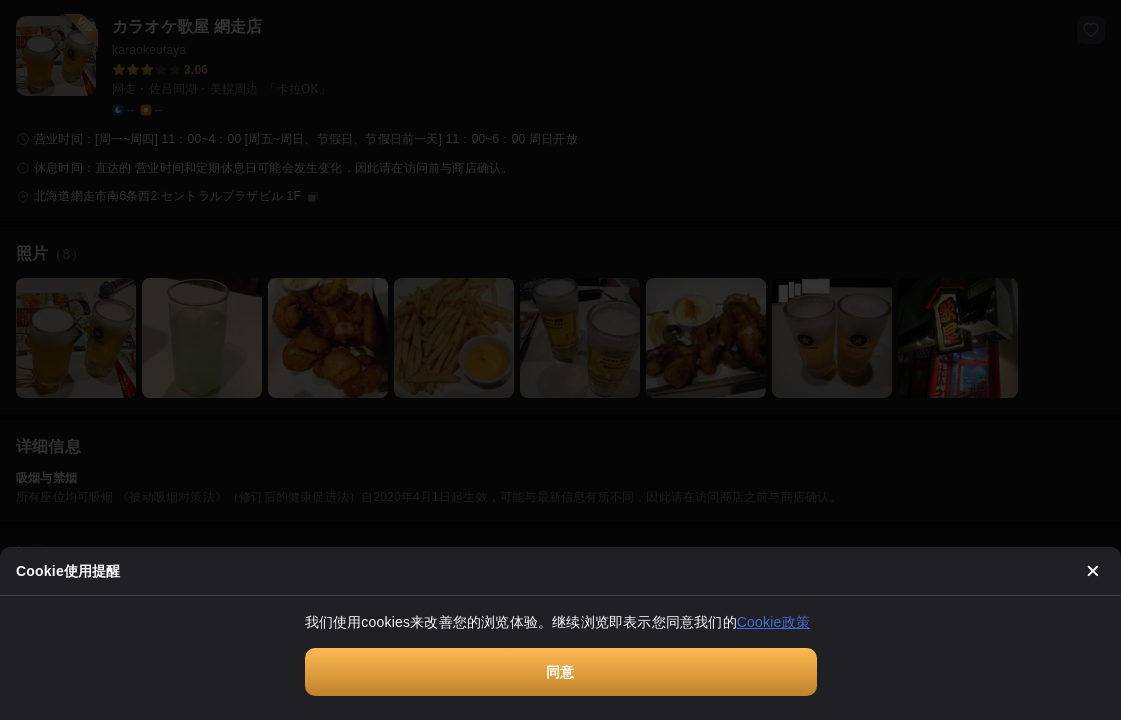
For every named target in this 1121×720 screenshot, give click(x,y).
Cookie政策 (773, 622)
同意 (560, 672)
